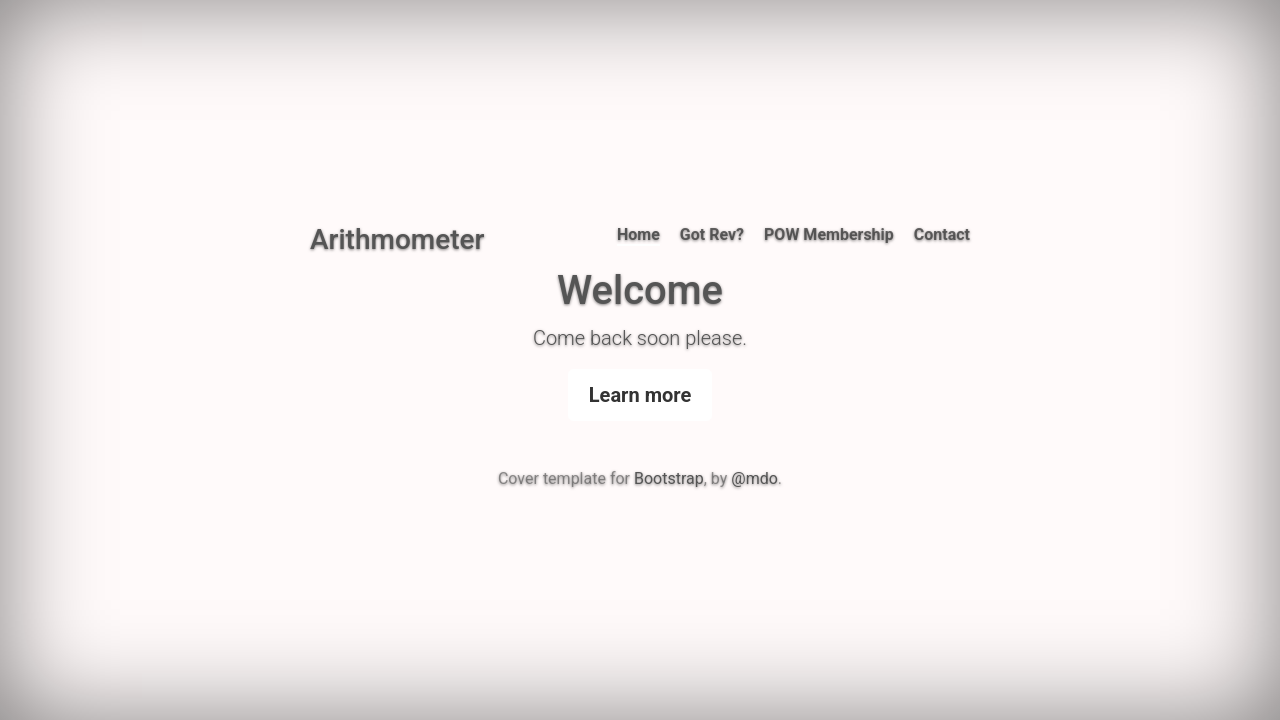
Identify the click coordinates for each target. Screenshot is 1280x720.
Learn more (640, 395)
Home (638, 234)
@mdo (754, 478)
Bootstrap (669, 478)
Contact (942, 234)
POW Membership (829, 234)
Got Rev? (712, 234)
